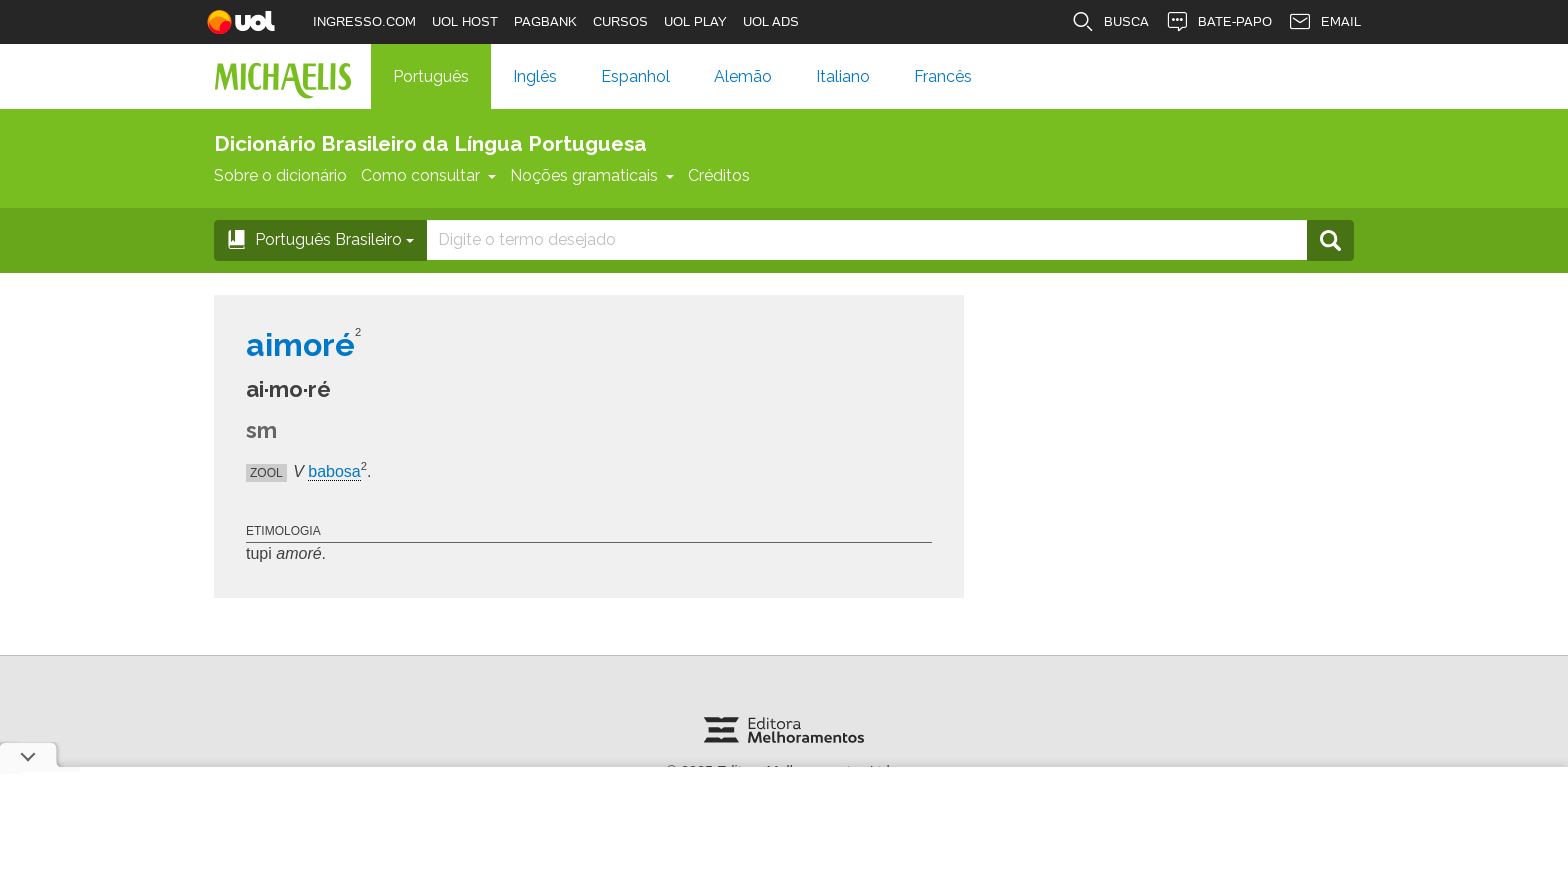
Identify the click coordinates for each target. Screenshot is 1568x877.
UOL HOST (465, 21)
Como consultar (428, 175)
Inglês (535, 76)
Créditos (719, 175)
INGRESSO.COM (364, 21)
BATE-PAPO (1218, 22)
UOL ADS (771, 21)
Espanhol (635, 76)
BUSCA (1110, 22)
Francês (943, 76)
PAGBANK (545, 21)
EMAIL (1324, 22)
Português (431, 76)
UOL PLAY (695, 21)
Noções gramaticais (592, 175)
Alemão (743, 76)
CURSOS (620, 21)
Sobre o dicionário (280, 175)
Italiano (843, 76)
